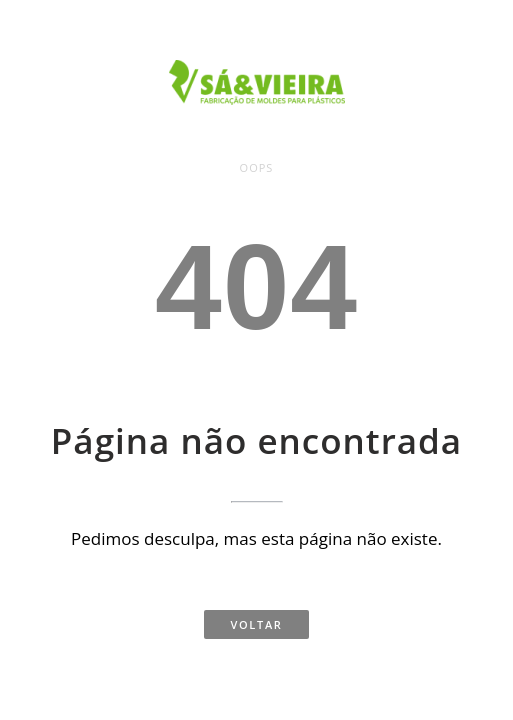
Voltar (256, 624)
